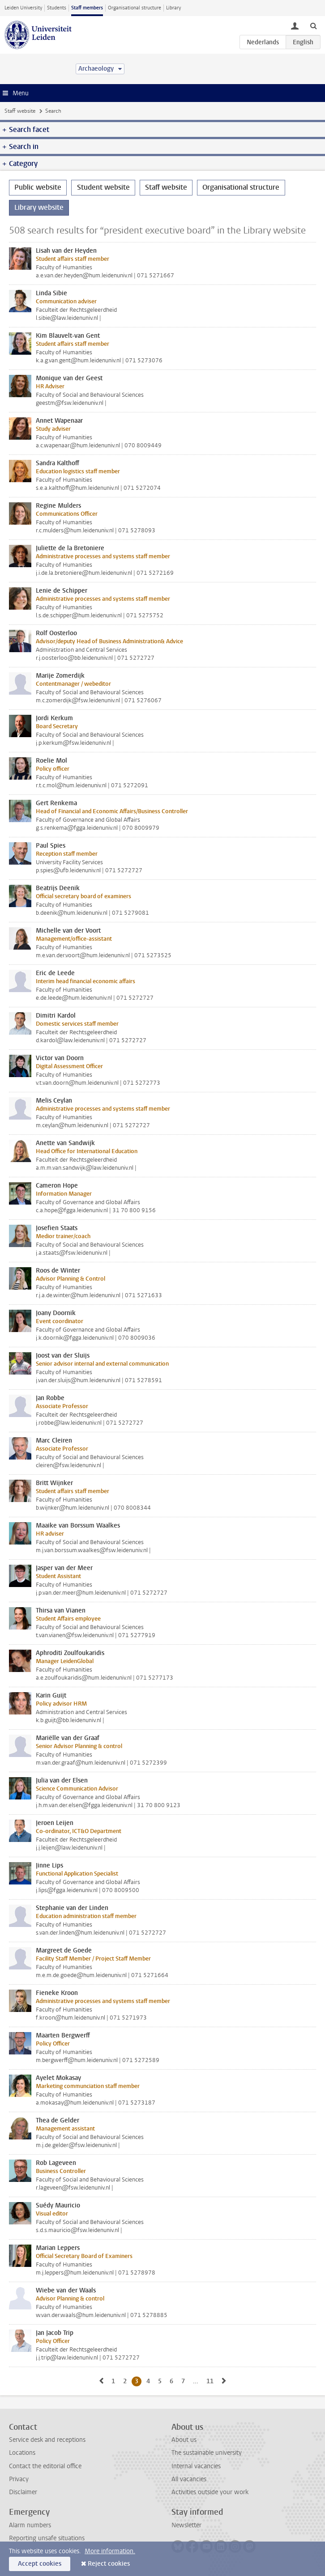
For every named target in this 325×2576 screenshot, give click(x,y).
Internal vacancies (196, 2466)
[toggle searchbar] (313, 25)
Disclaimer (23, 2492)
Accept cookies (39, 2563)
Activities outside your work (209, 2492)
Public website (37, 187)
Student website (103, 187)
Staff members (87, 7)
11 (211, 2381)
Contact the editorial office (45, 2466)
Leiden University (23, 7)
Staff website (19, 111)
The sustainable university (206, 2453)
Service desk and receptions (47, 2440)
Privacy (19, 2479)
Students (56, 7)
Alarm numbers (30, 2525)
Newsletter (186, 2525)
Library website (39, 207)
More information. (110, 2551)
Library (173, 7)
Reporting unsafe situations (47, 2538)
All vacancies (188, 2479)
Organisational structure (134, 7)
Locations (22, 2453)
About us (184, 2440)
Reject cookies (109, 2563)
